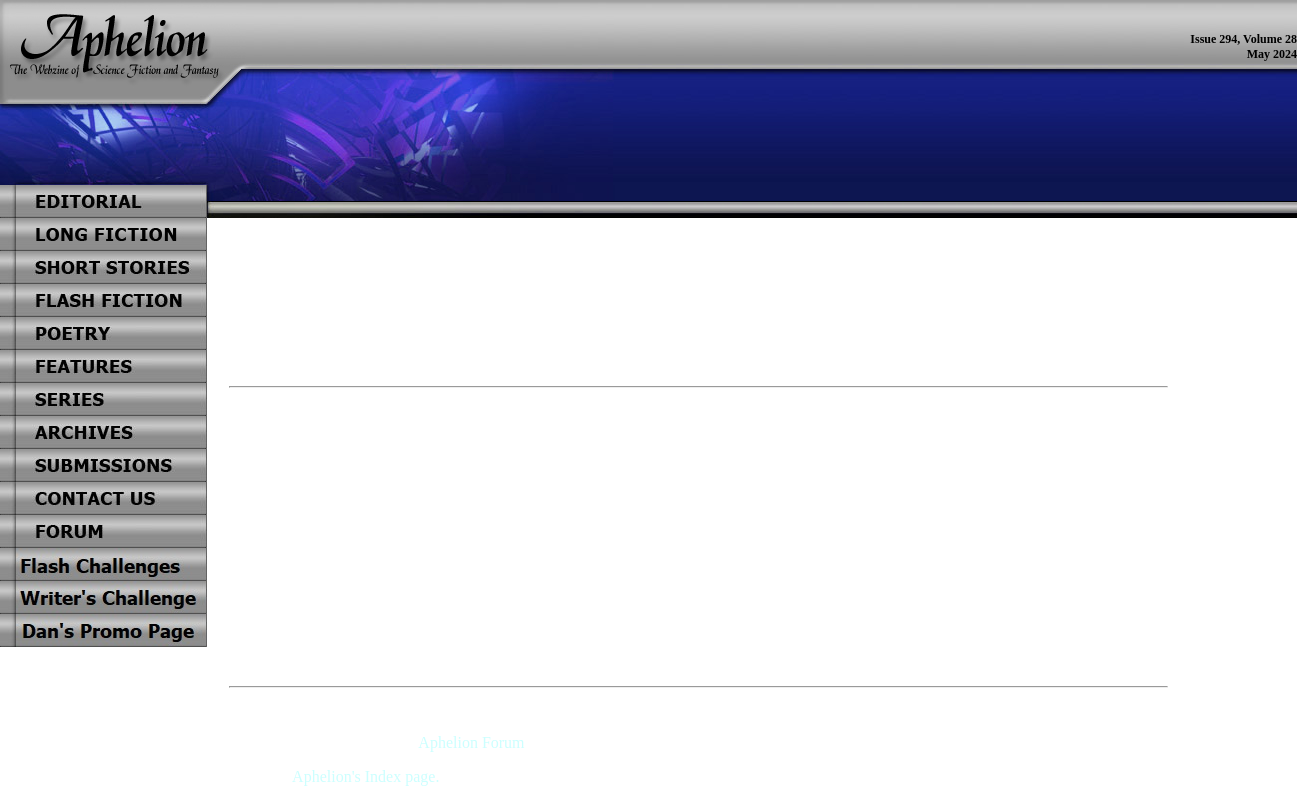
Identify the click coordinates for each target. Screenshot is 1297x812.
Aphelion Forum (471, 742)
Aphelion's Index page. (365, 776)
